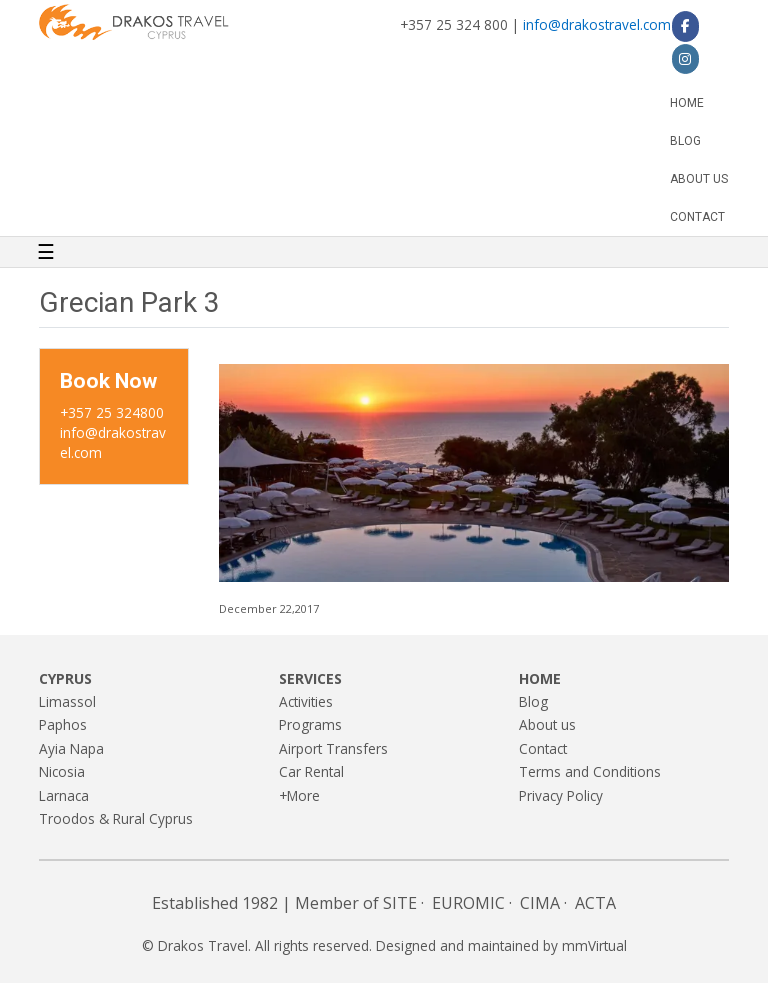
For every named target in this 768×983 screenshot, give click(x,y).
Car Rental (311, 771)
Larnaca (64, 795)
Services (310, 678)
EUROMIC (468, 903)
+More (299, 795)
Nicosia (62, 771)
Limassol (67, 701)
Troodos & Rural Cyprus (116, 818)
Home (687, 103)
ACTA (595, 903)
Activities (306, 701)
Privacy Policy (561, 795)
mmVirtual (594, 945)
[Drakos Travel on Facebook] (685, 26)
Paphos (63, 724)
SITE (400, 903)
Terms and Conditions (590, 771)
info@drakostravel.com (597, 24)
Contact (697, 217)
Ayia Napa (71, 748)
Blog (685, 141)
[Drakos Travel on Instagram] (685, 59)
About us (699, 179)
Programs (310, 724)
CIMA (540, 903)
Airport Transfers (333, 748)
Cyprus (65, 678)
